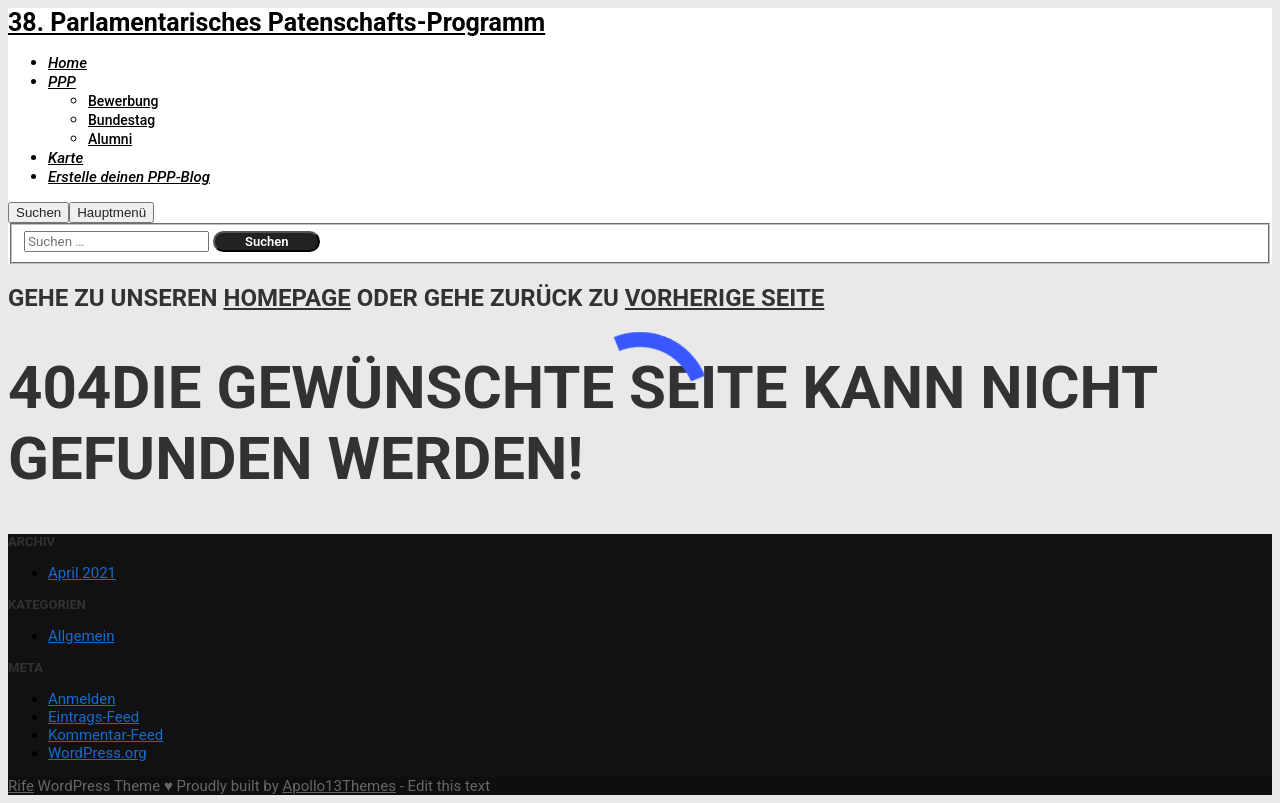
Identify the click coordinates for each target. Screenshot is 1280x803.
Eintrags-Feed (93, 717)
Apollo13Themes (339, 786)
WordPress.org (97, 753)
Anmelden (82, 699)
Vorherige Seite (724, 298)
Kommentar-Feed (105, 735)
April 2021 (82, 573)
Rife (21, 786)
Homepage (286, 298)
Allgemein (81, 636)
